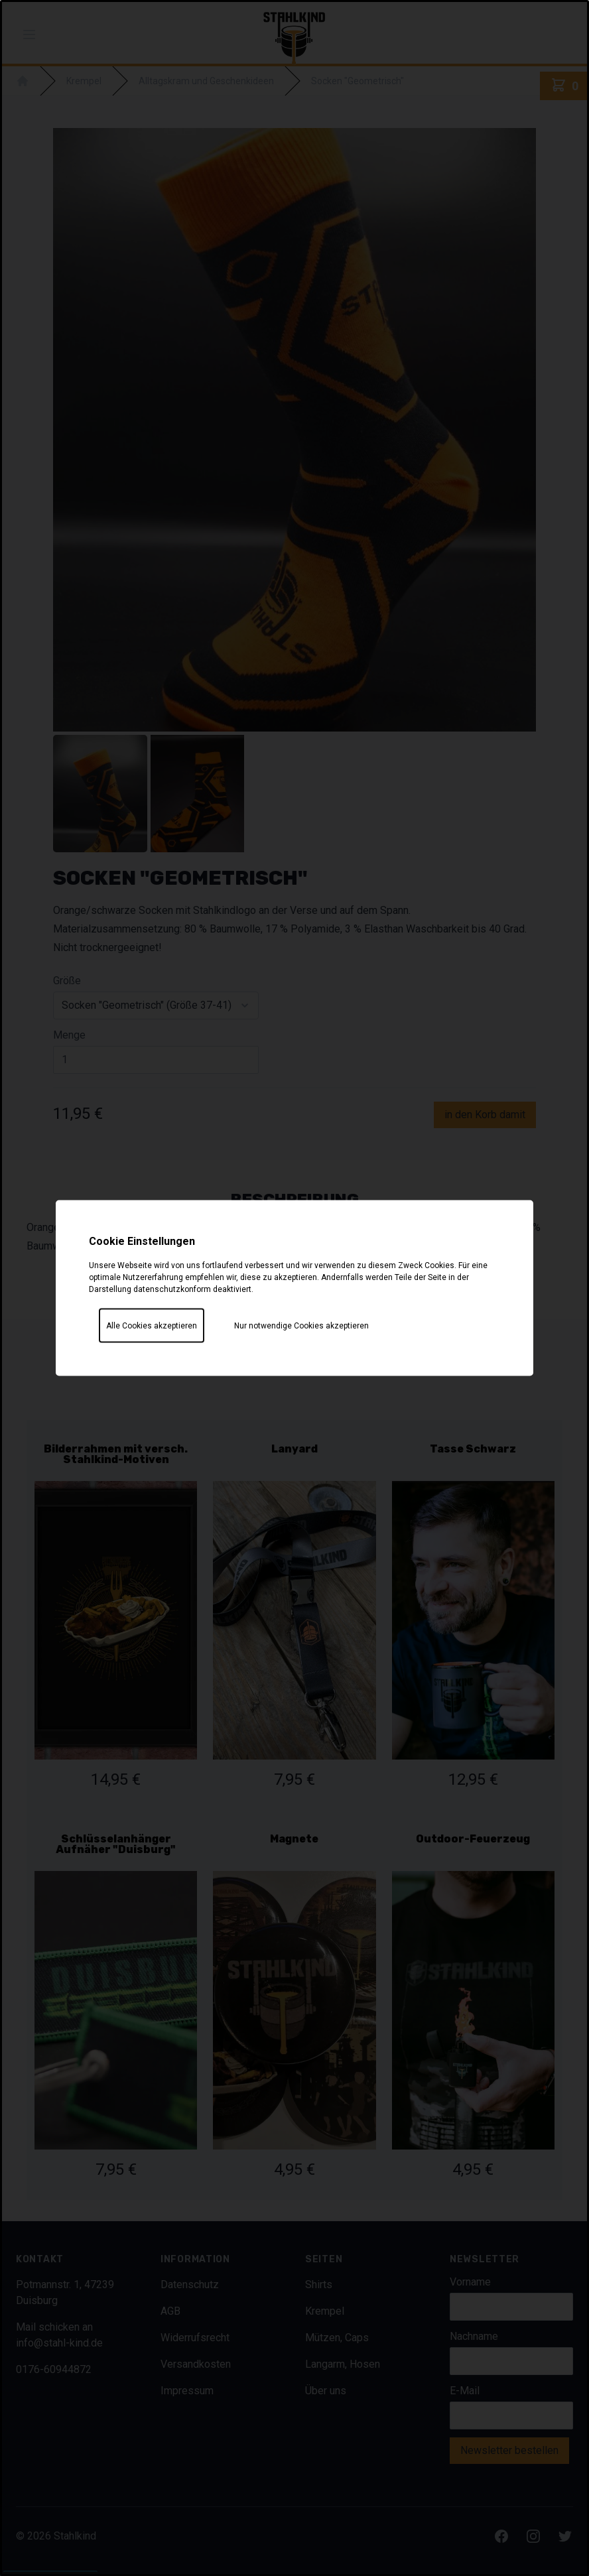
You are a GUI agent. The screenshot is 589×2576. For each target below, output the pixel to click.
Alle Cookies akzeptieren (151, 1325)
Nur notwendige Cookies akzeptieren (301, 1325)
